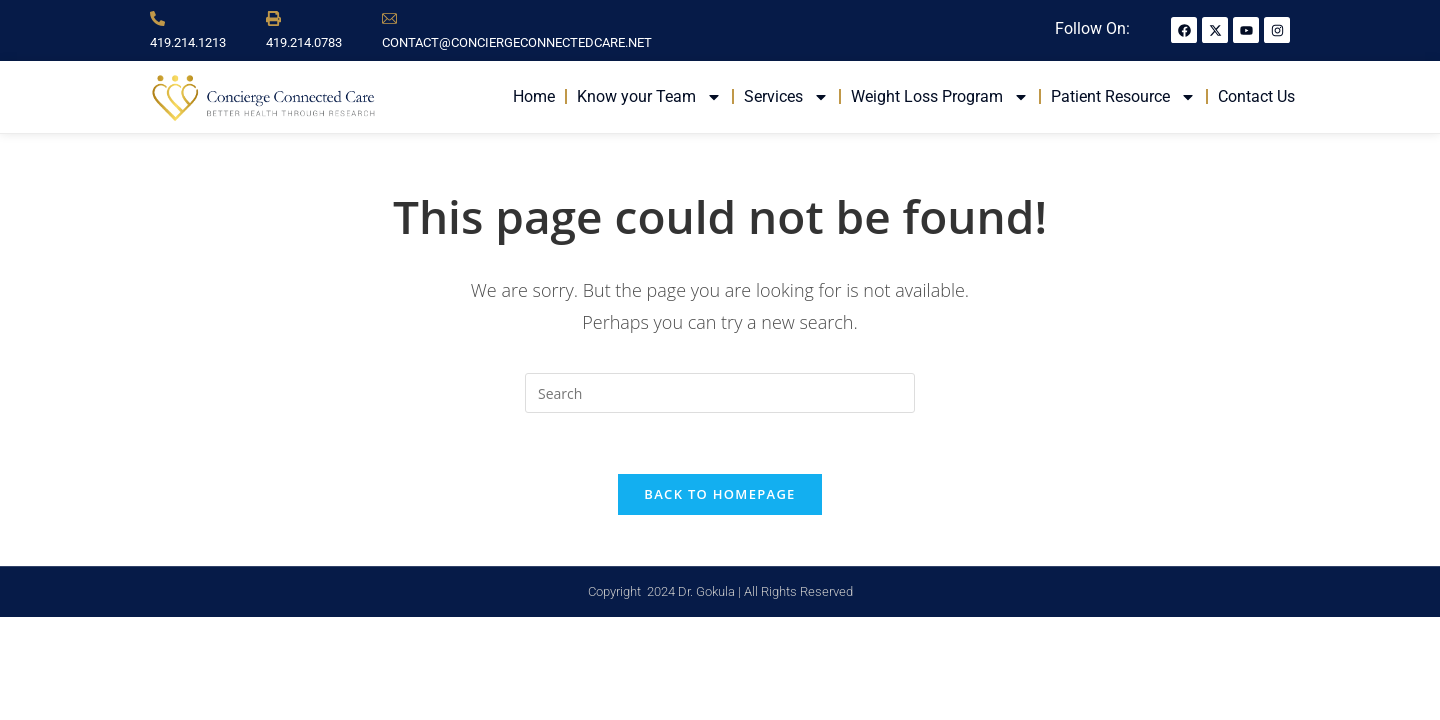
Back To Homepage (719, 494)
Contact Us (1256, 96)
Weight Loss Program (940, 97)
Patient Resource (1123, 97)
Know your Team (649, 97)
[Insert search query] (720, 393)
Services (786, 97)
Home (534, 96)
